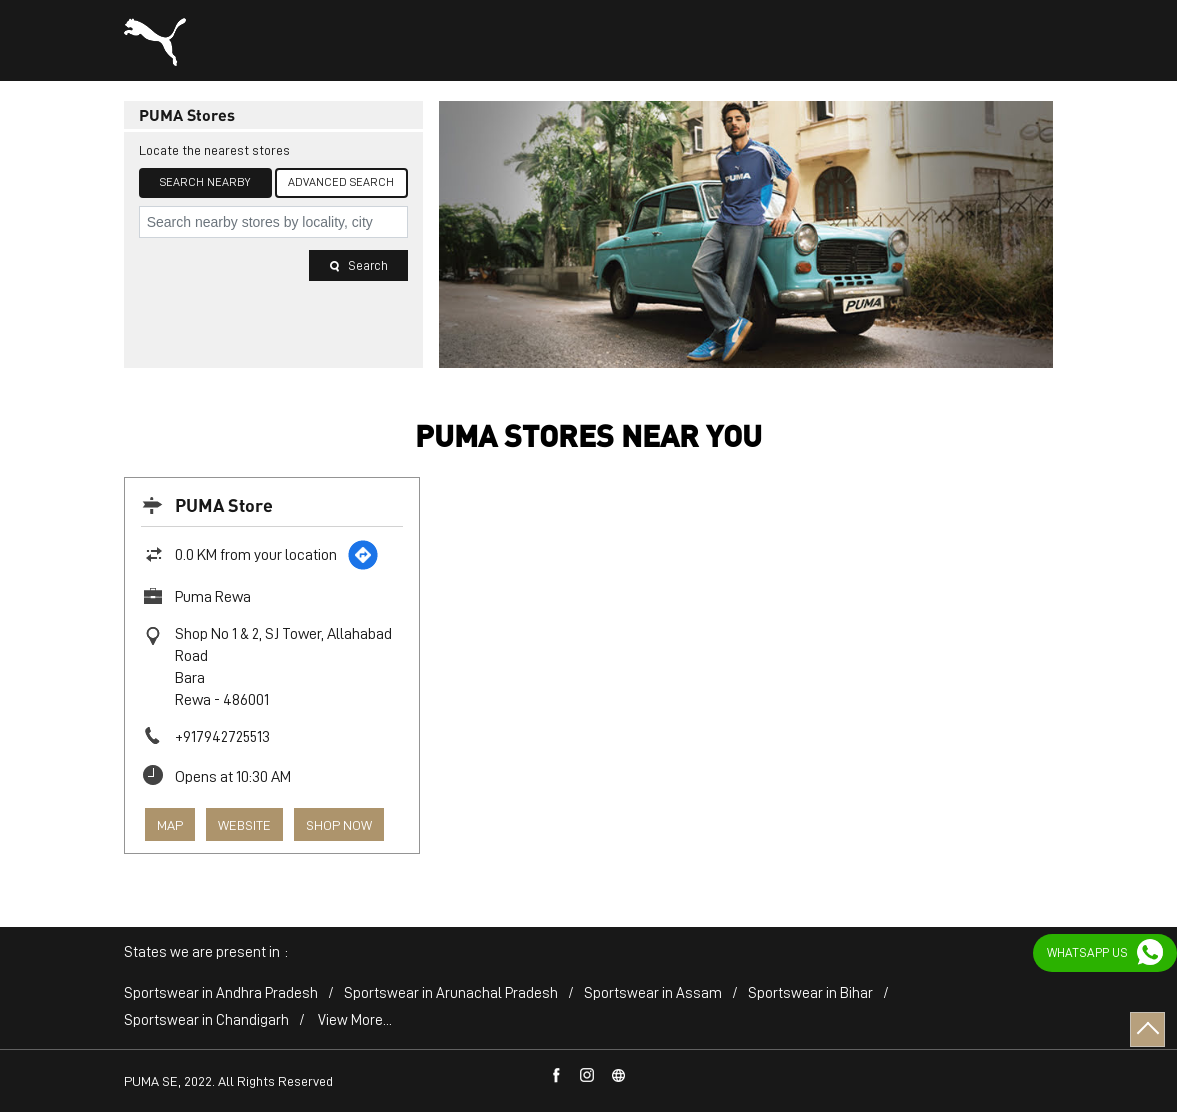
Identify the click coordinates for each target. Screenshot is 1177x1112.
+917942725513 (222, 737)
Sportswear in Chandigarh (206, 1020)
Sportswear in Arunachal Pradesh (451, 993)
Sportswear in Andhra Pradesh (221, 993)
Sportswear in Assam (653, 993)
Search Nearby (205, 182)
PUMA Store (224, 504)
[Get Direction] (363, 555)
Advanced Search (341, 182)
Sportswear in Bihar (810, 993)
